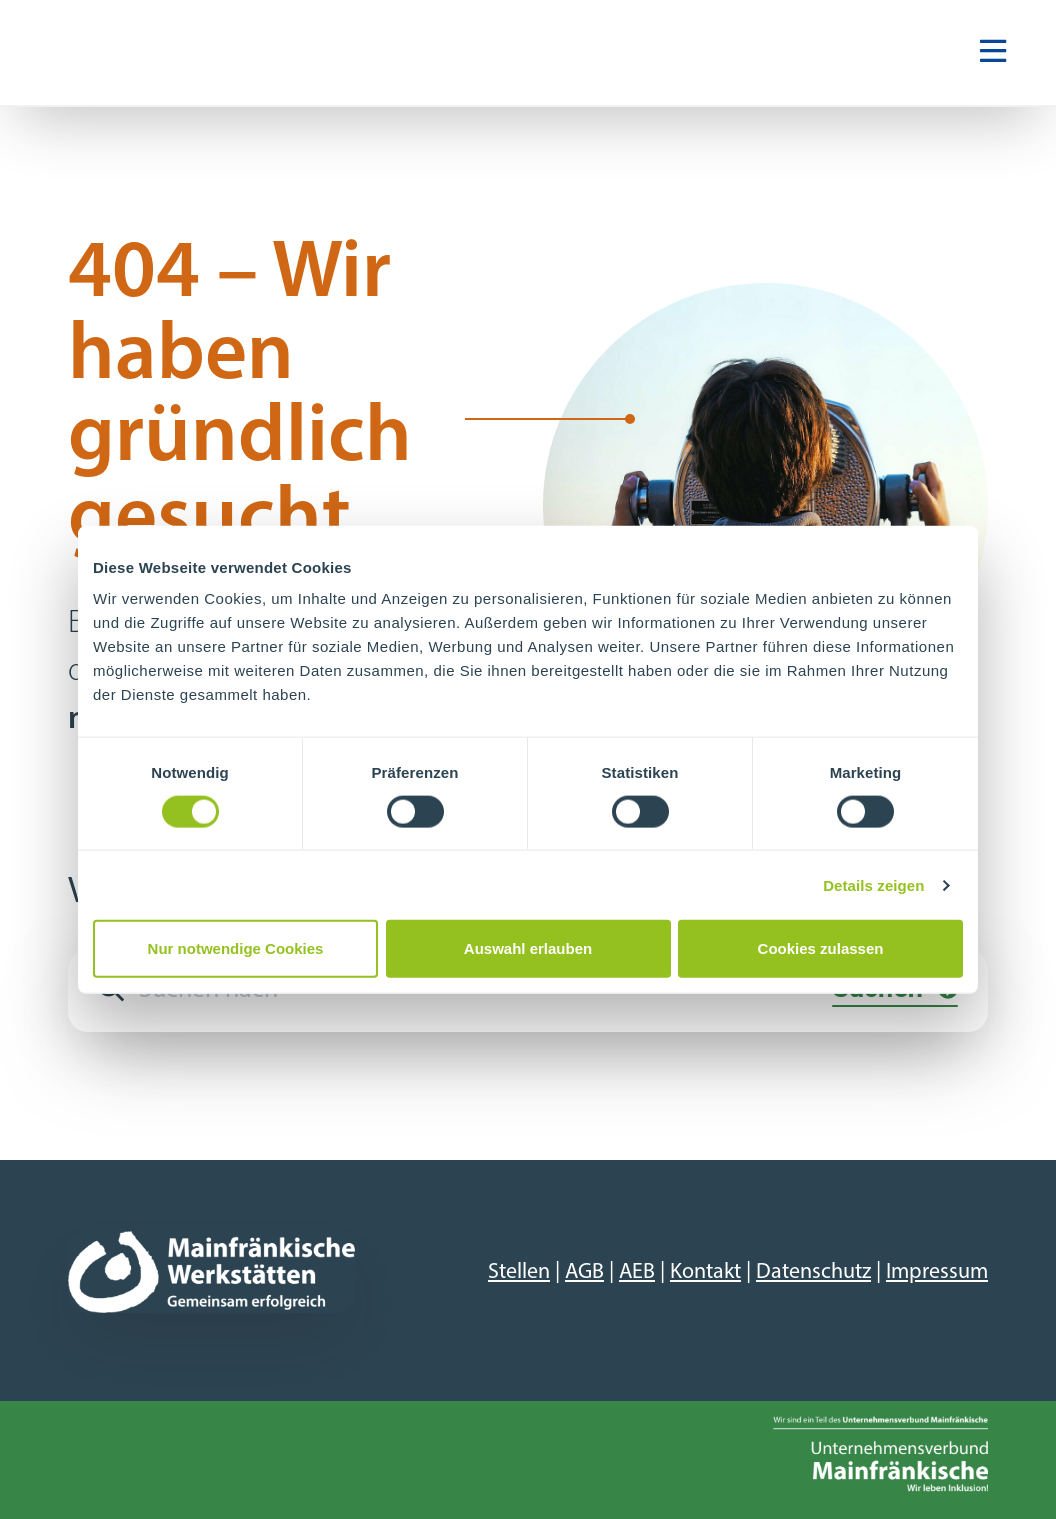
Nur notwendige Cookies (236, 948)
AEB (637, 1272)
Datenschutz (813, 1272)
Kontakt (705, 1272)
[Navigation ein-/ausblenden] (993, 53)
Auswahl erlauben (528, 948)
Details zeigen (873, 884)
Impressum (937, 1272)
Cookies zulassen (821, 948)
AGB (584, 1272)
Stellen (519, 1272)
